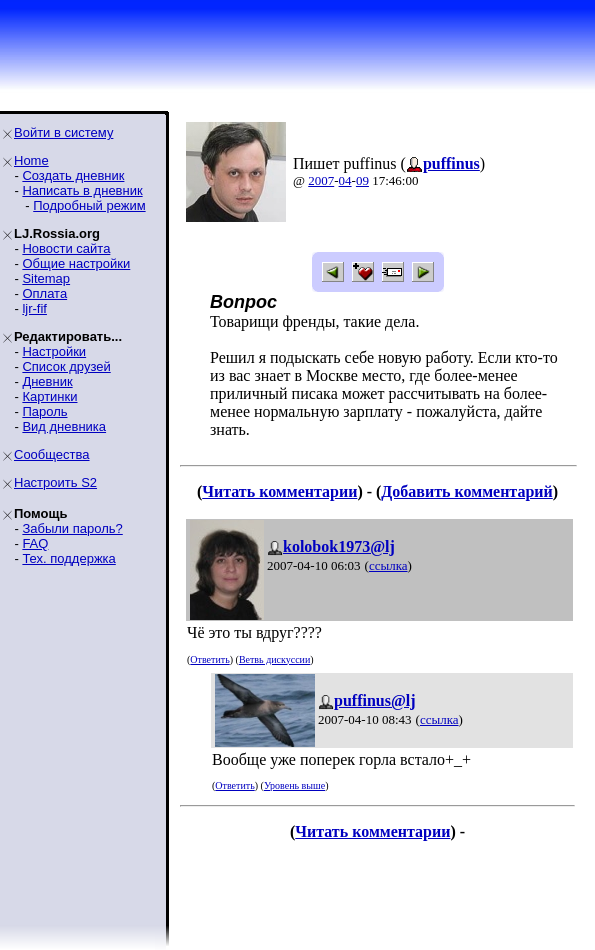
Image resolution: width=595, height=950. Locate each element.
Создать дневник (73, 175)
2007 (321, 180)
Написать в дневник (82, 190)
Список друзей (66, 366)
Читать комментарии (279, 491)
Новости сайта (66, 248)
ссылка (388, 565)
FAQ (35, 543)
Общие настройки (76, 263)
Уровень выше (294, 785)
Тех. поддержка (68, 558)
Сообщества (52, 454)
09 (362, 180)
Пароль (44, 411)
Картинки (49, 396)
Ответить (209, 659)
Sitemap (46, 278)
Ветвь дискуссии (274, 659)
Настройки (54, 351)
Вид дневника (64, 426)
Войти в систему (63, 132)
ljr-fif (34, 308)
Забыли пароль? (72, 528)
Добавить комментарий (466, 491)
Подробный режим (89, 205)
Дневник (47, 381)
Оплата (44, 293)
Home (31, 160)
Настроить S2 (55, 482)
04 (345, 180)
